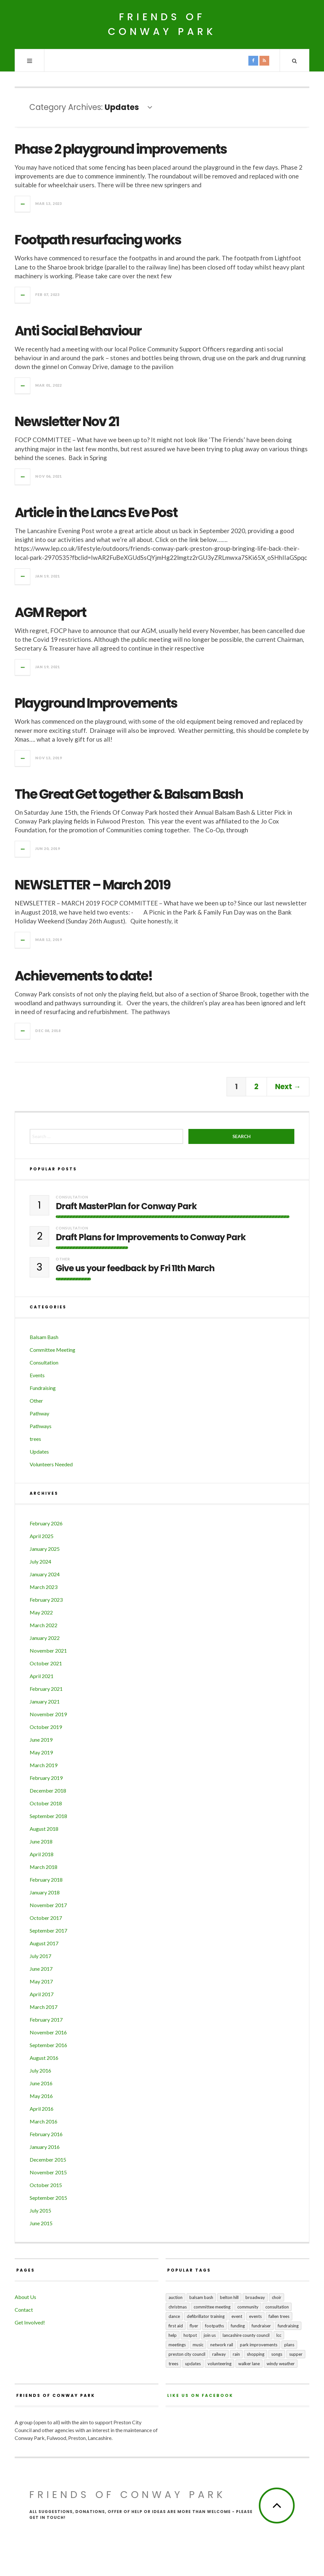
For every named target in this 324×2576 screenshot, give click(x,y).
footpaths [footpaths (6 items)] (214, 2325)
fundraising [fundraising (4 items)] (288, 2325)
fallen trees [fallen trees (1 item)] (279, 2316)
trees (35, 1439)
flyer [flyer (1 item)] (194, 2325)
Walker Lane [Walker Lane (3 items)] (249, 2363)
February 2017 (46, 2019)
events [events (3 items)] (255, 2316)
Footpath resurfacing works (98, 240)
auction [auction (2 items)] (176, 2297)
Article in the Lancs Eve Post (96, 512)
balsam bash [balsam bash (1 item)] (201, 2297)
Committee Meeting (52, 1350)
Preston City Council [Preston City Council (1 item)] (187, 2354)
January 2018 (45, 1892)
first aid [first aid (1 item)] (176, 2325)
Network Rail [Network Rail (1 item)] (221, 2344)
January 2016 (45, 2147)
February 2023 (46, 1600)
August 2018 (44, 1829)
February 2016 (46, 2134)
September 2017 (48, 1930)
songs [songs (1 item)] (276, 2354)
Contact (24, 2309)
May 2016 (41, 2096)
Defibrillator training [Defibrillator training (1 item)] (206, 2316)
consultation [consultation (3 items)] (277, 2306)
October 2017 (46, 1918)
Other (63, 1259)
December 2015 (48, 2159)
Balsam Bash (44, 1337)
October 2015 (46, 2185)
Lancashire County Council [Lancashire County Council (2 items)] (246, 2335)
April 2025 (41, 1536)
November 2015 (48, 2172)
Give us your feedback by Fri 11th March (135, 1268)
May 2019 (41, 1752)
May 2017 (41, 1981)
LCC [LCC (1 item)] (278, 2335)
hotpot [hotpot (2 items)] (190, 2335)
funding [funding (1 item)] (238, 2325)
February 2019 (46, 1778)
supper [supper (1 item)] (295, 2354)
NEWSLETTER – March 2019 (92, 885)
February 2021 (46, 1689)
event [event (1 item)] (236, 2316)
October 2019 (46, 1727)
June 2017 (41, 1969)
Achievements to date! (84, 976)
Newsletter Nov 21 (67, 421)
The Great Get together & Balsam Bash (129, 794)
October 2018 (46, 1803)
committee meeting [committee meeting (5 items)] (212, 2306)
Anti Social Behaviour (78, 331)
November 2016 (48, 2032)
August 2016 (44, 2058)
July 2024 (40, 1561)
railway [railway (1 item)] (219, 2354)
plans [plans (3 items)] (289, 2344)
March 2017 (43, 2007)
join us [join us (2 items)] (210, 2335)
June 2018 (41, 1841)
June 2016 (41, 2083)
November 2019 (48, 1714)
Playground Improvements (96, 703)
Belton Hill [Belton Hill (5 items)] (229, 2297)
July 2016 (40, 2070)
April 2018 (41, 1854)
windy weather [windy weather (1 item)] (281, 2363)
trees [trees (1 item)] (173, 2363)
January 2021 (45, 1701)
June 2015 (41, 2223)
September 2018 (48, 1816)
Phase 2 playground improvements (121, 149)
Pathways (41, 1426)
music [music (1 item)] (198, 2344)
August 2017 (44, 1943)
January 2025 (45, 1549)
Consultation (72, 1197)
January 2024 (45, 1574)
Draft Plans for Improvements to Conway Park (151, 1237)
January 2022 (45, 1638)
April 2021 (41, 1676)
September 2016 (48, 2045)
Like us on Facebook (200, 2395)
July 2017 (40, 1956)
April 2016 (41, 2109)
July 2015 (40, 2210)
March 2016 (43, 2121)
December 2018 (48, 1790)
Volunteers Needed (51, 1464)
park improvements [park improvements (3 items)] (258, 2344)
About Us (25, 2297)
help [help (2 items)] (173, 2335)
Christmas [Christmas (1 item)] (178, 2306)
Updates (39, 1451)
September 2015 (48, 2198)
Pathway (39, 1413)
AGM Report (50, 612)
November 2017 (48, 1905)
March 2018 (43, 1867)
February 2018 (46, 1879)
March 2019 (43, 1765)
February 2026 (46, 1523)
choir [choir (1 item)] (276, 2297)
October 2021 (46, 1663)
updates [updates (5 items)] (193, 2363)
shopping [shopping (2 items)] (255, 2354)
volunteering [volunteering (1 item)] (219, 2363)
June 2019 (41, 1739)
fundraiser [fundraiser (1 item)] (261, 2325)
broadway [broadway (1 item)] (255, 2297)
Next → (288, 1087)
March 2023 (43, 1587)
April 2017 (41, 1994)
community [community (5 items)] (247, 2306)
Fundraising (43, 1388)
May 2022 (41, 1612)
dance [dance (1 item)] (174, 2316)
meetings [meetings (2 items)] (177, 2344)
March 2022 (43, 1625)
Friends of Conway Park (162, 24)
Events (37, 1375)
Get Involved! (30, 2322)
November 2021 (48, 1650)
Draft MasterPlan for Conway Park (126, 1206)
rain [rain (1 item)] (236, 2354)
